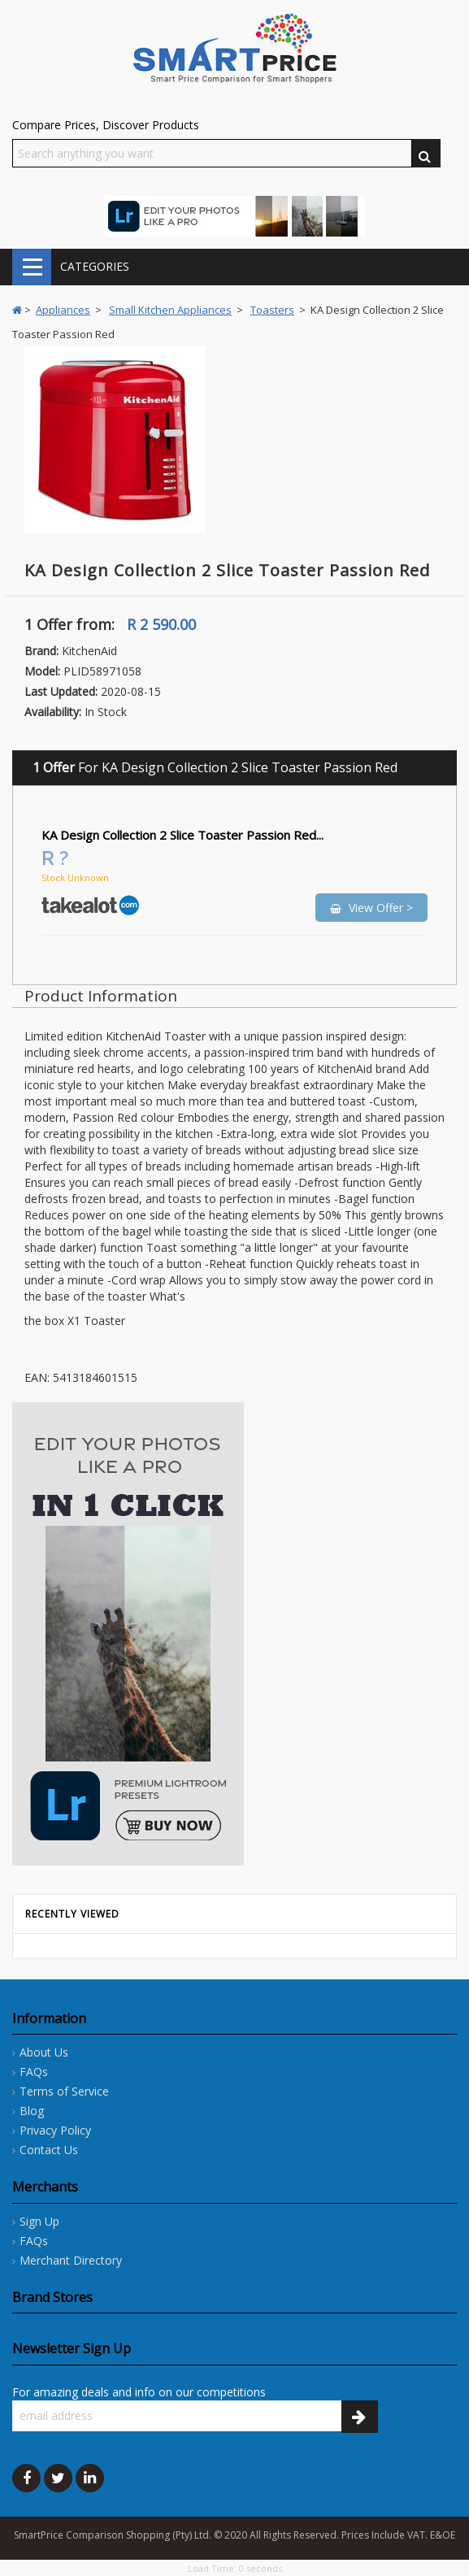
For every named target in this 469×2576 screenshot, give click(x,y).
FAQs (34, 2071)
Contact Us (49, 2149)
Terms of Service (64, 2091)
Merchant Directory (71, 2260)
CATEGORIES (31, 267)
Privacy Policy (55, 2130)
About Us (44, 2052)
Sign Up (39, 2221)
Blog (32, 2110)
